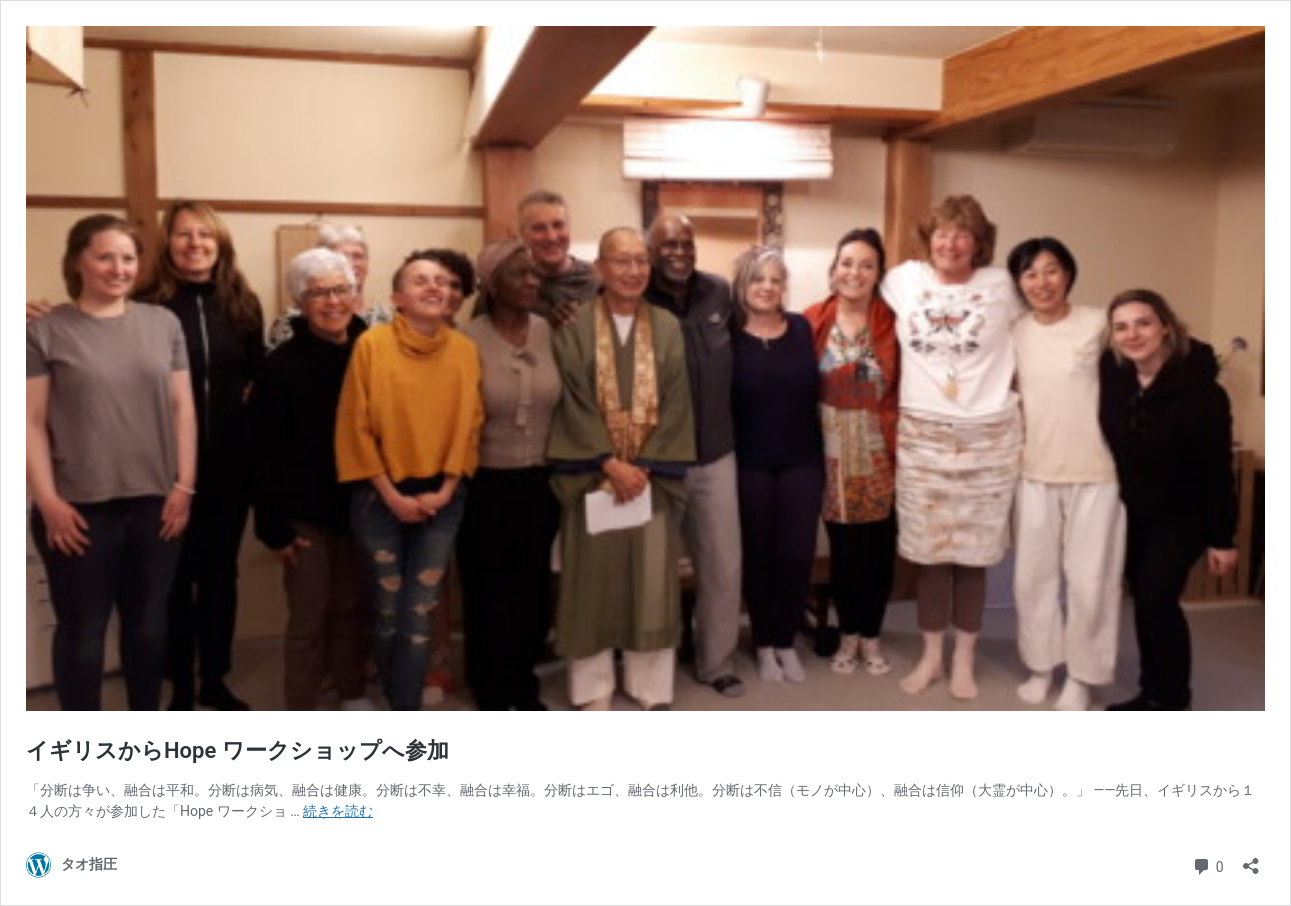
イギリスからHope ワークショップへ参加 (237, 750)
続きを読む (338, 811)
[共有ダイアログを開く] (1251, 859)
